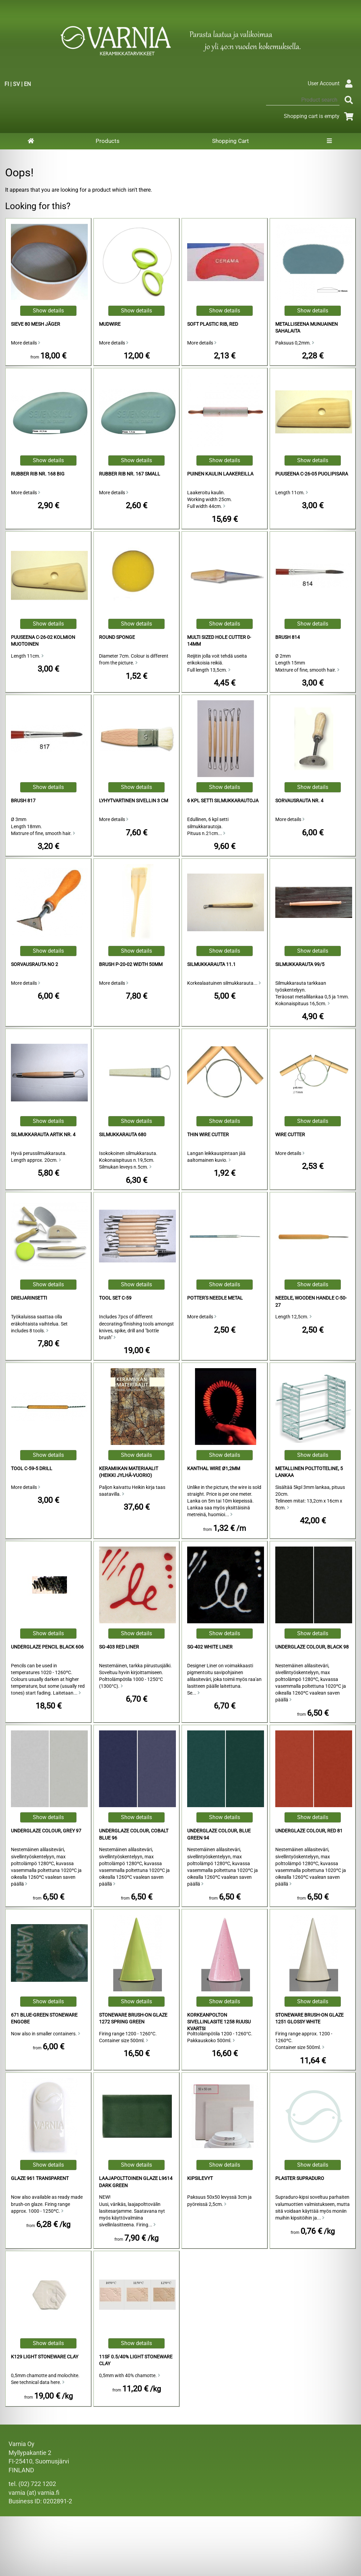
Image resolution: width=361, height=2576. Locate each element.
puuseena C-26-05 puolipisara (311, 474)
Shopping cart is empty (320, 116)
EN (27, 84)
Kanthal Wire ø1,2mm (213, 1469)
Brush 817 (23, 801)
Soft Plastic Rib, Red (212, 324)
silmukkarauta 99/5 (299, 964)
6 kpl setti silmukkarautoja (223, 801)
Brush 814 (287, 637)
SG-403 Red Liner (119, 1647)
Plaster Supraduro (299, 2178)
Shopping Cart (230, 140)
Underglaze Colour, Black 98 (312, 1647)
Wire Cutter (290, 1135)
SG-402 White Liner (210, 1647)
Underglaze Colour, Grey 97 (46, 1831)
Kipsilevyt (200, 2178)
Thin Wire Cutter (208, 1135)
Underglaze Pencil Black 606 (47, 1647)
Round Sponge (117, 637)
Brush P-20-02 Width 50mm (131, 964)
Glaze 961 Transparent (40, 2178)
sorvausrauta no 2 (34, 964)
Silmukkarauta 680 (122, 1135)
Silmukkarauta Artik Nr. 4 (43, 1135)
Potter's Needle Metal (215, 1298)
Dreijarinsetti (29, 1298)
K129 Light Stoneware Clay (44, 2357)
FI (6, 84)
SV (16, 84)
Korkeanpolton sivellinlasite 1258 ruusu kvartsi (219, 2022)
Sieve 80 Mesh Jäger (35, 324)
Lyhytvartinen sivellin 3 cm (133, 801)
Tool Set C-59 (115, 1298)
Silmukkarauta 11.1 (211, 964)
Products (108, 140)
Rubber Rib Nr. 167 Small (129, 474)
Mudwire (110, 324)
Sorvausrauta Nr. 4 (299, 801)
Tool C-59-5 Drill (31, 1469)
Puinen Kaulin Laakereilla (220, 474)
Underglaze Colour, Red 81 (309, 1831)
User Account (332, 83)
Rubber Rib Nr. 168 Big (38, 474)
